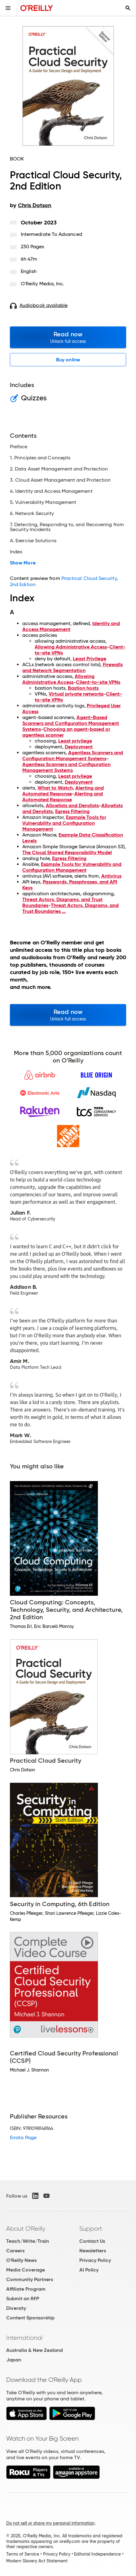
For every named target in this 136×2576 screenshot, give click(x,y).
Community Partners (29, 2279)
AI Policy (89, 2270)
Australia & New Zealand (34, 2350)
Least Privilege (89, 658)
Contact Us (92, 2241)
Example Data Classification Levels (72, 838)
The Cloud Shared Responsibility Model (67, 852)
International (24, 2337)
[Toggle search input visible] (128, 8)
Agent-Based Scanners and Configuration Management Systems (70, 723)
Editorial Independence (97, 2554)
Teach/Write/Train (27, 2241)
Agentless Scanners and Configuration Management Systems (72, 755)
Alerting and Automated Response (63, 791)
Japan (13, 2360)
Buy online (68, 359)
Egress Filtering (72, 811)
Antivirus (111, 876)
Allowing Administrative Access (71, 647)
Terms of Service (22, 2554)
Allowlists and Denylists (72, 805)
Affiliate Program (26, 2289)
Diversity (16, 2308)
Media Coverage (25, 2270)
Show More (23, 562)
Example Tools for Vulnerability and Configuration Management (64, 823)
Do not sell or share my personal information (50, 2523)
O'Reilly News (21, 2260)
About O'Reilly (25, 2228)
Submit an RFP (22, 2298)
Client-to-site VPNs (98, 682)
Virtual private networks (76, 694)
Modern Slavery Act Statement (37, 2561)
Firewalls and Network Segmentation (72, 667)
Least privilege (75, 741)
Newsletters (92, 2250)
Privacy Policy (95, 2260)
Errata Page (23, 2137)
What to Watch (55, 788)
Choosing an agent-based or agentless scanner (66, 732)
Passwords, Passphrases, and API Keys (69, 885)
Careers (15, 2250)
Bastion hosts (83, 688)
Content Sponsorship (30, 2317)
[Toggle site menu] (8, 8)
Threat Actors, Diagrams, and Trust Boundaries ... (70, 908)
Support (90, 2228)
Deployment (79, 746)
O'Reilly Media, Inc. (42, 284)
